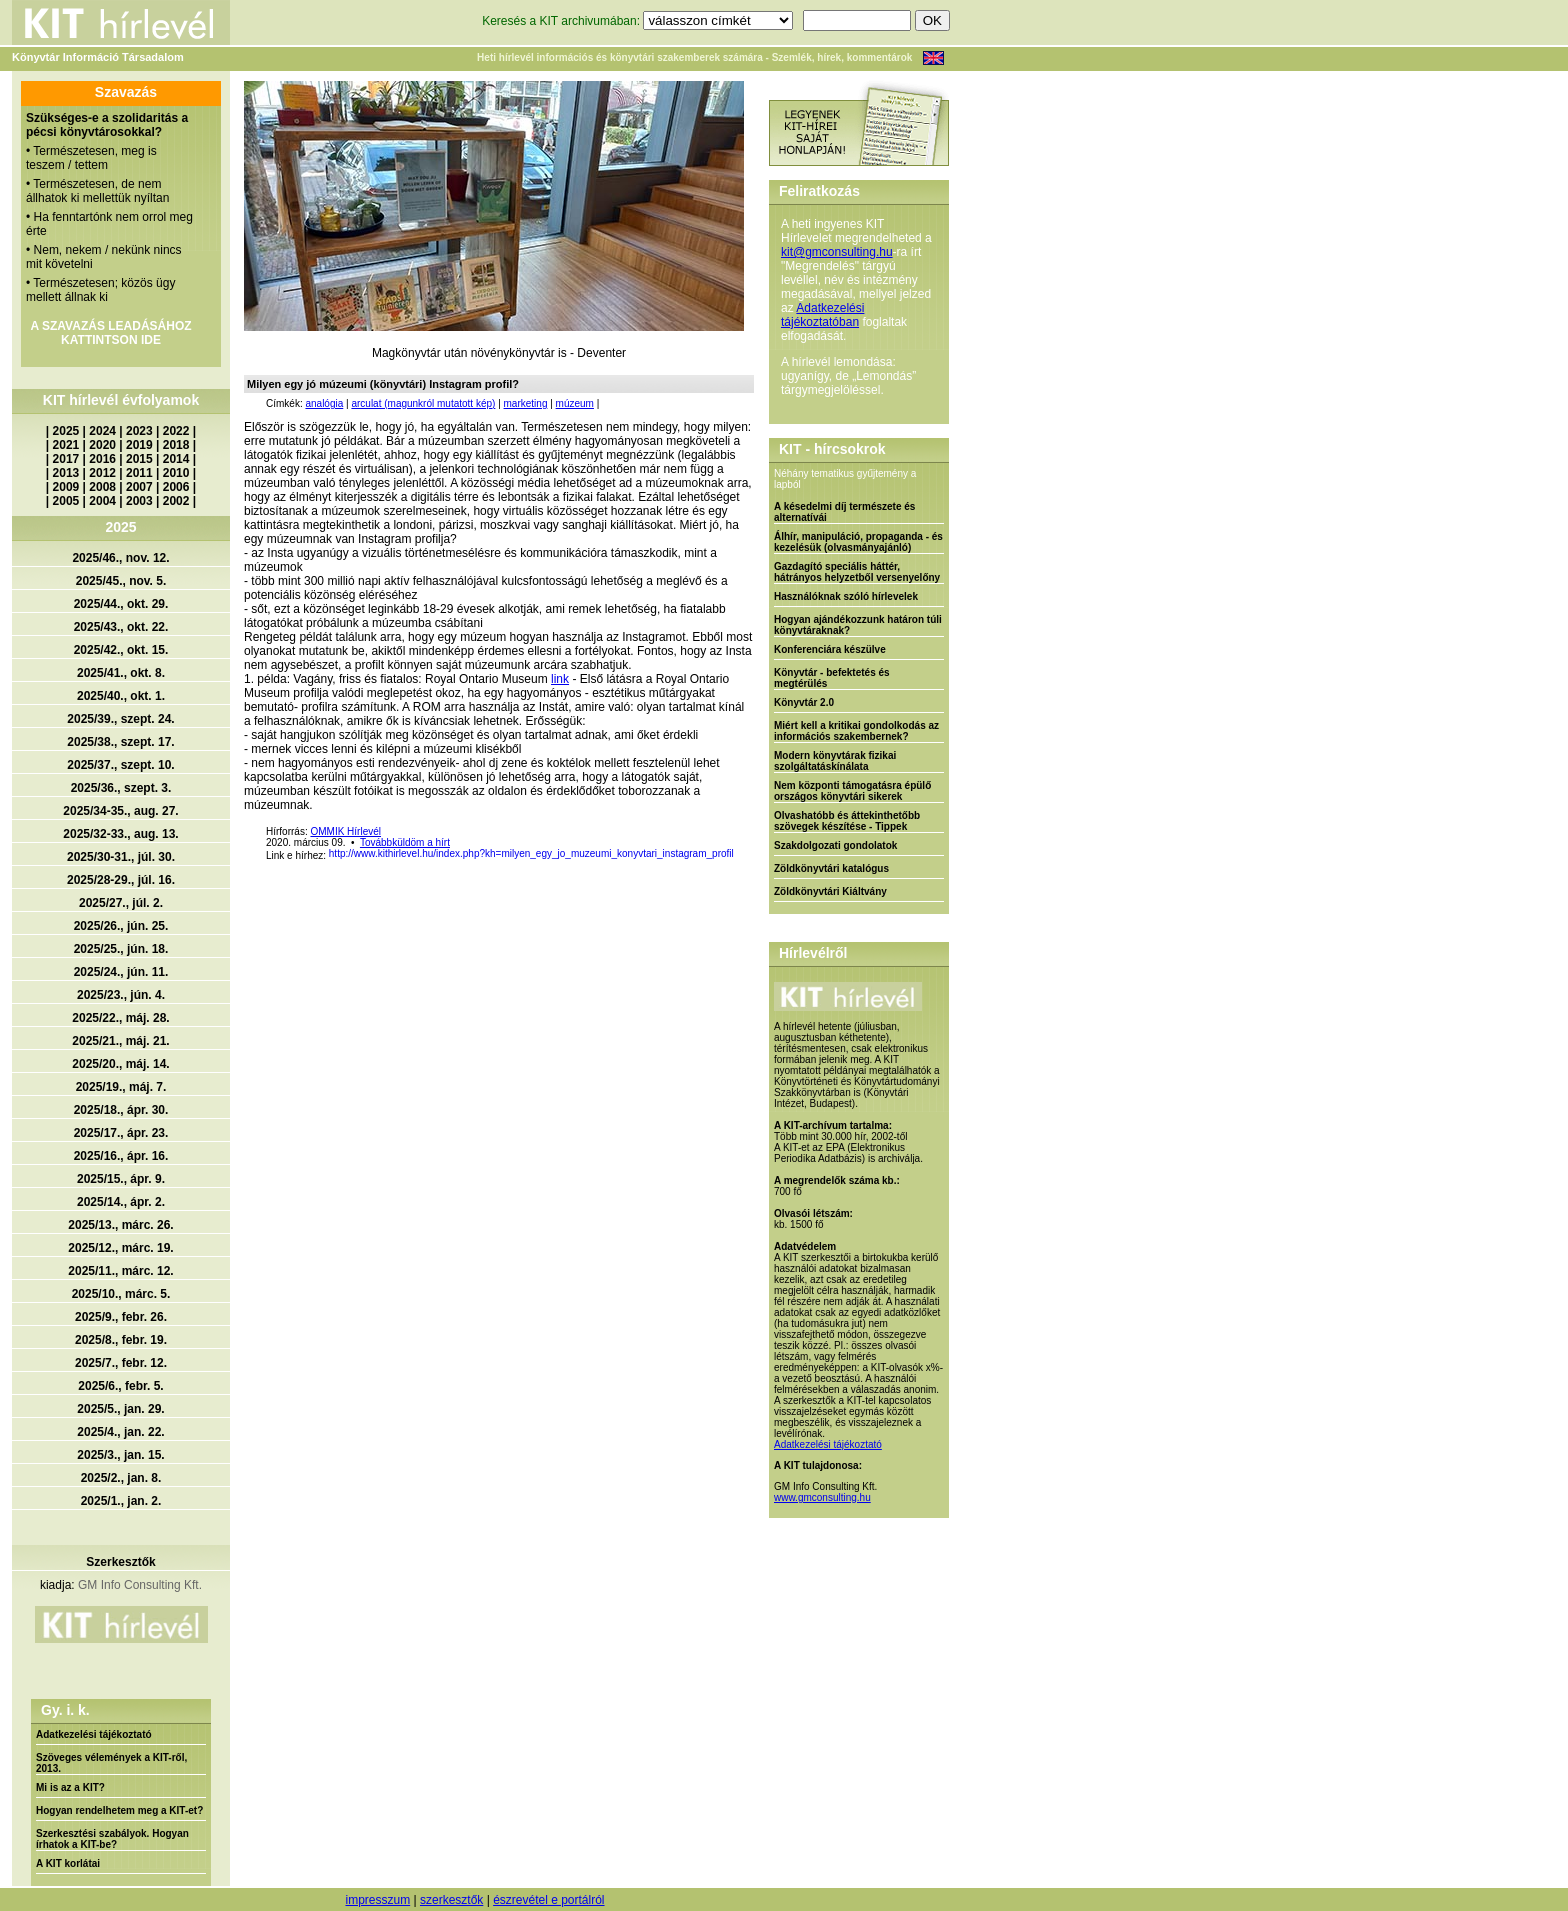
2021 (66, 445)
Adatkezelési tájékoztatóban (822, 315)
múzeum (575, 403)
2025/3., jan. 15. (120, 1455)
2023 (139, 431)
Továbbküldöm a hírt (405, 842)
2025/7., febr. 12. (121, 1363)
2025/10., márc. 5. (121, 1294)
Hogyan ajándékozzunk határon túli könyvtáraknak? (858, 625)
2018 (176, 445)
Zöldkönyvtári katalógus (831, 868)
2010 (176, 473)
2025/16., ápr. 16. (121, 1156)
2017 (66, 459)
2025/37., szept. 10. (120, 765)
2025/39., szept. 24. (120, 719)
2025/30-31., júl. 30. (121, 857)
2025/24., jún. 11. (121, 972)
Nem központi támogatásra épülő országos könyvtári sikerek (852, 791)
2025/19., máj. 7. (121, 1087)
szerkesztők (451, 1900)
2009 (66, 487)
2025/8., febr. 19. (121, 1340)
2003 (139, 501)
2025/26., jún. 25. (121, 926)
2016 (102, 459)
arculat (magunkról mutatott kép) (423, 403)
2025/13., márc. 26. (120, 1225)
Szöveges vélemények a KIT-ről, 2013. (111, 1763)
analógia (324, 403)
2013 (66, 473)
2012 (102, 473)
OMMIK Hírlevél (345, 831)
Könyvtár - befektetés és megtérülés (832, 678)
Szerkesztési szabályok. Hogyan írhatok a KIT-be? (112, 1839)
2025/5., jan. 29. (120, 1409)
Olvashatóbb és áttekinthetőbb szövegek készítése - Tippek (847, 821)
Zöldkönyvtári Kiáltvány (830, 891)
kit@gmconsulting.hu (837, 252)
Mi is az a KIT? (70, 1787)
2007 (139, 487)
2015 (139, 459)
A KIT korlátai (68, 1863)
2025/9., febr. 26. (121, 1317)
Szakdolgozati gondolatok (835, 845)
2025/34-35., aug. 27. (120, 811)
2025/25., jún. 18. (121, 949)
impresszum (377, 1900)
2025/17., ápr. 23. (121, 1133)
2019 (139, 445)
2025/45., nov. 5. (121, 581)
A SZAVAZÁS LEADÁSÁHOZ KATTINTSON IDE (110, 333)
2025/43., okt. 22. (121, 627)
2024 (102, 431)
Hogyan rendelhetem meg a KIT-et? (119, 1810)
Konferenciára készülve (830, 649)
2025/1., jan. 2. (121, 1501)
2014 (176, 459)
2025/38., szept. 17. (120, 742)
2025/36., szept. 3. (121, 788)
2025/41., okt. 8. (121, 673)
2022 (176, 431)
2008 (102, 487)
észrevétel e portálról (548, 1900)
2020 (102, 445)
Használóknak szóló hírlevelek (846, 596)
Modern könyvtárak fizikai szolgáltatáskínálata (835, 761)
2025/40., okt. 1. (121, 696)
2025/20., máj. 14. (120, 1064)
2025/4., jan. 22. (120, 1432)
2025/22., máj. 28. (120, 1018)
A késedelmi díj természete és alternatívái (844, 512)
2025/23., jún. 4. (121, 995)
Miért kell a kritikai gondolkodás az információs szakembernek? (856, 731)
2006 (176, 487)
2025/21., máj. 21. (120, 1041)
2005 (66, 501)
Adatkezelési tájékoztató (94, 1734)
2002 (176, 501)
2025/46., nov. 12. (120, 558)
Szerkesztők (120, 1562)
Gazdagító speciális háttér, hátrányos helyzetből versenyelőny (857, 572)
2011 (139, 473)
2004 (102, 501)
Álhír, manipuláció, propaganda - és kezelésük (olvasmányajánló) (858, 542)
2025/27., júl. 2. (121, 903)
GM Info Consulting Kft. (140, 1585)
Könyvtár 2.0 (804, 702)
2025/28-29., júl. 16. (121, 880)
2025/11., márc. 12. (120, 1271)
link (560, 679)
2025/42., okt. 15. (121, 650)
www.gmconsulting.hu (822, 1497)
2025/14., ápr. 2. (121, 1202)
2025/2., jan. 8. (121, 1478)
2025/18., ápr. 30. (121, 1110)
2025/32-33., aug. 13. (120, 834)
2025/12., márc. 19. (120, 1248)
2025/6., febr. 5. (120, 1386)
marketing (526, 403)
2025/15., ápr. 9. (121, 1179)
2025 (66, 431)
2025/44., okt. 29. (121, 604)
